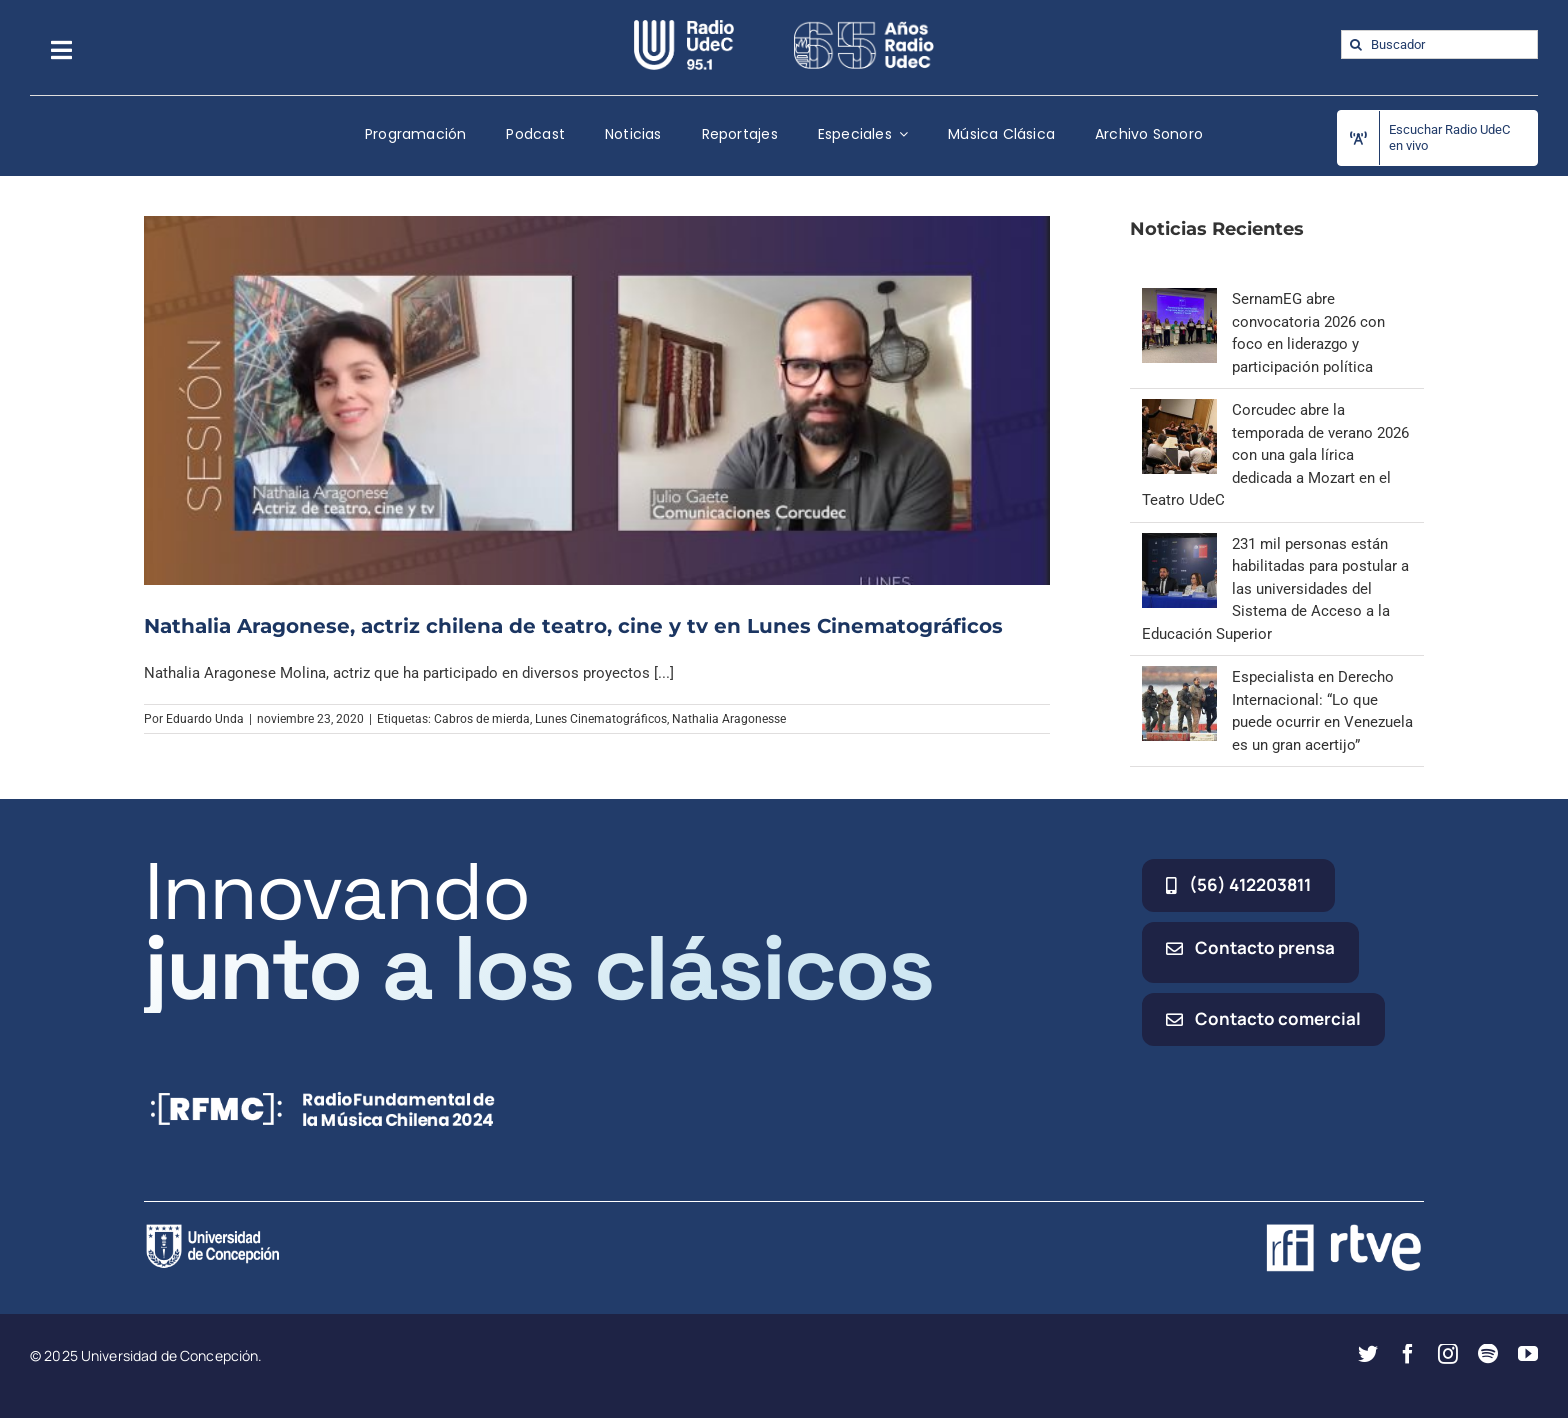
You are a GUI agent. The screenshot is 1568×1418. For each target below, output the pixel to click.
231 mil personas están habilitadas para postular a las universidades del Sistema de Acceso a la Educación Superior (1275, 589)
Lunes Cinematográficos (601, 719)
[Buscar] (1355, 44)
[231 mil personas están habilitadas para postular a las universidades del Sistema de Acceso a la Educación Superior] (1179, 544)
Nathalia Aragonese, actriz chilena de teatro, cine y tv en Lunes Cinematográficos (573, 626)
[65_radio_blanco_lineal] (864, 27)
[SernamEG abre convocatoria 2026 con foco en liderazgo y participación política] (1179, 299)
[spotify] (1488, 1354)
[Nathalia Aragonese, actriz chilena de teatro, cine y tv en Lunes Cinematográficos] (597, 400)
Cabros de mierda (482, 719)
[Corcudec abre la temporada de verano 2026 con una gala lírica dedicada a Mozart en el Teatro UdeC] (1179, 410)
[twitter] (1368, 1354)
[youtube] (1528, 1354)
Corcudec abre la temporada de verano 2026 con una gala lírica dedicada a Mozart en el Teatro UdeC (1275, 455)
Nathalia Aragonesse (729, 719)
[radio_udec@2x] (684, 27)
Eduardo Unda (205, 719)
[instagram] (1448, 1354)
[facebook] (1408, 1354)
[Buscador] (1439, 44)
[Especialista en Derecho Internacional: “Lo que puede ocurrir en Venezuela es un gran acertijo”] (1179, 677)
